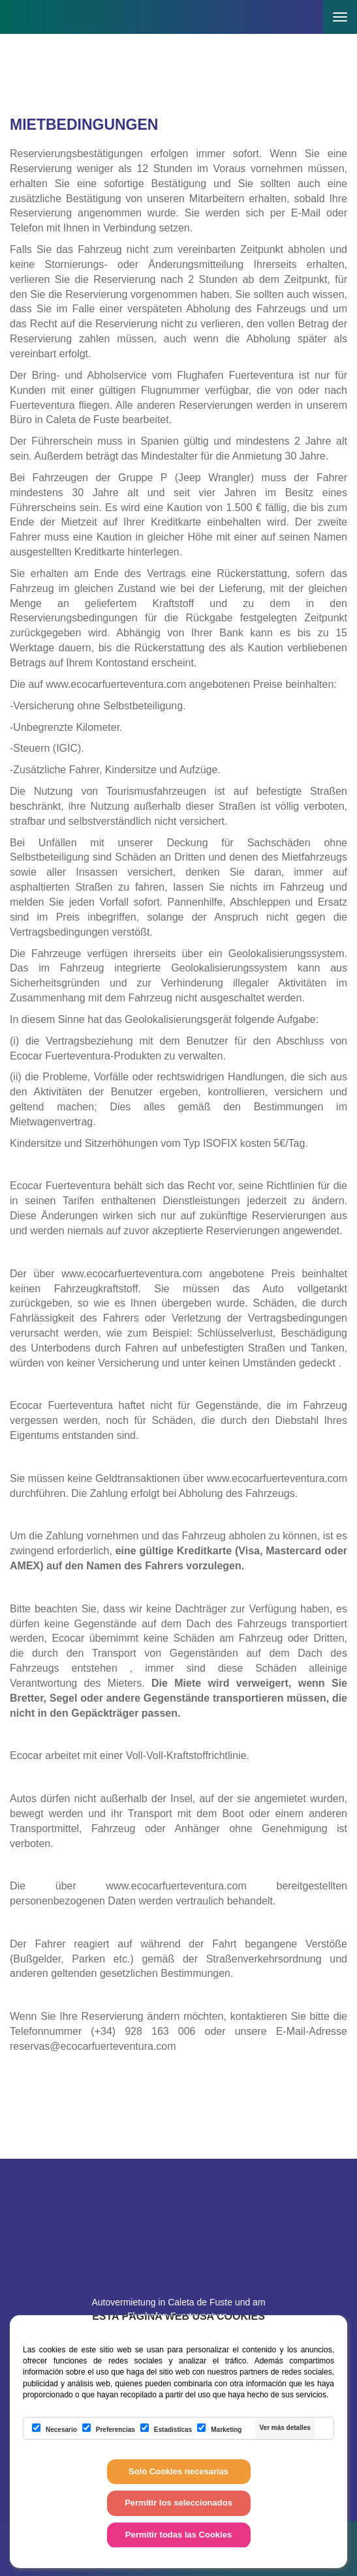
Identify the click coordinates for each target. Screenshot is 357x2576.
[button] (305, 8)
